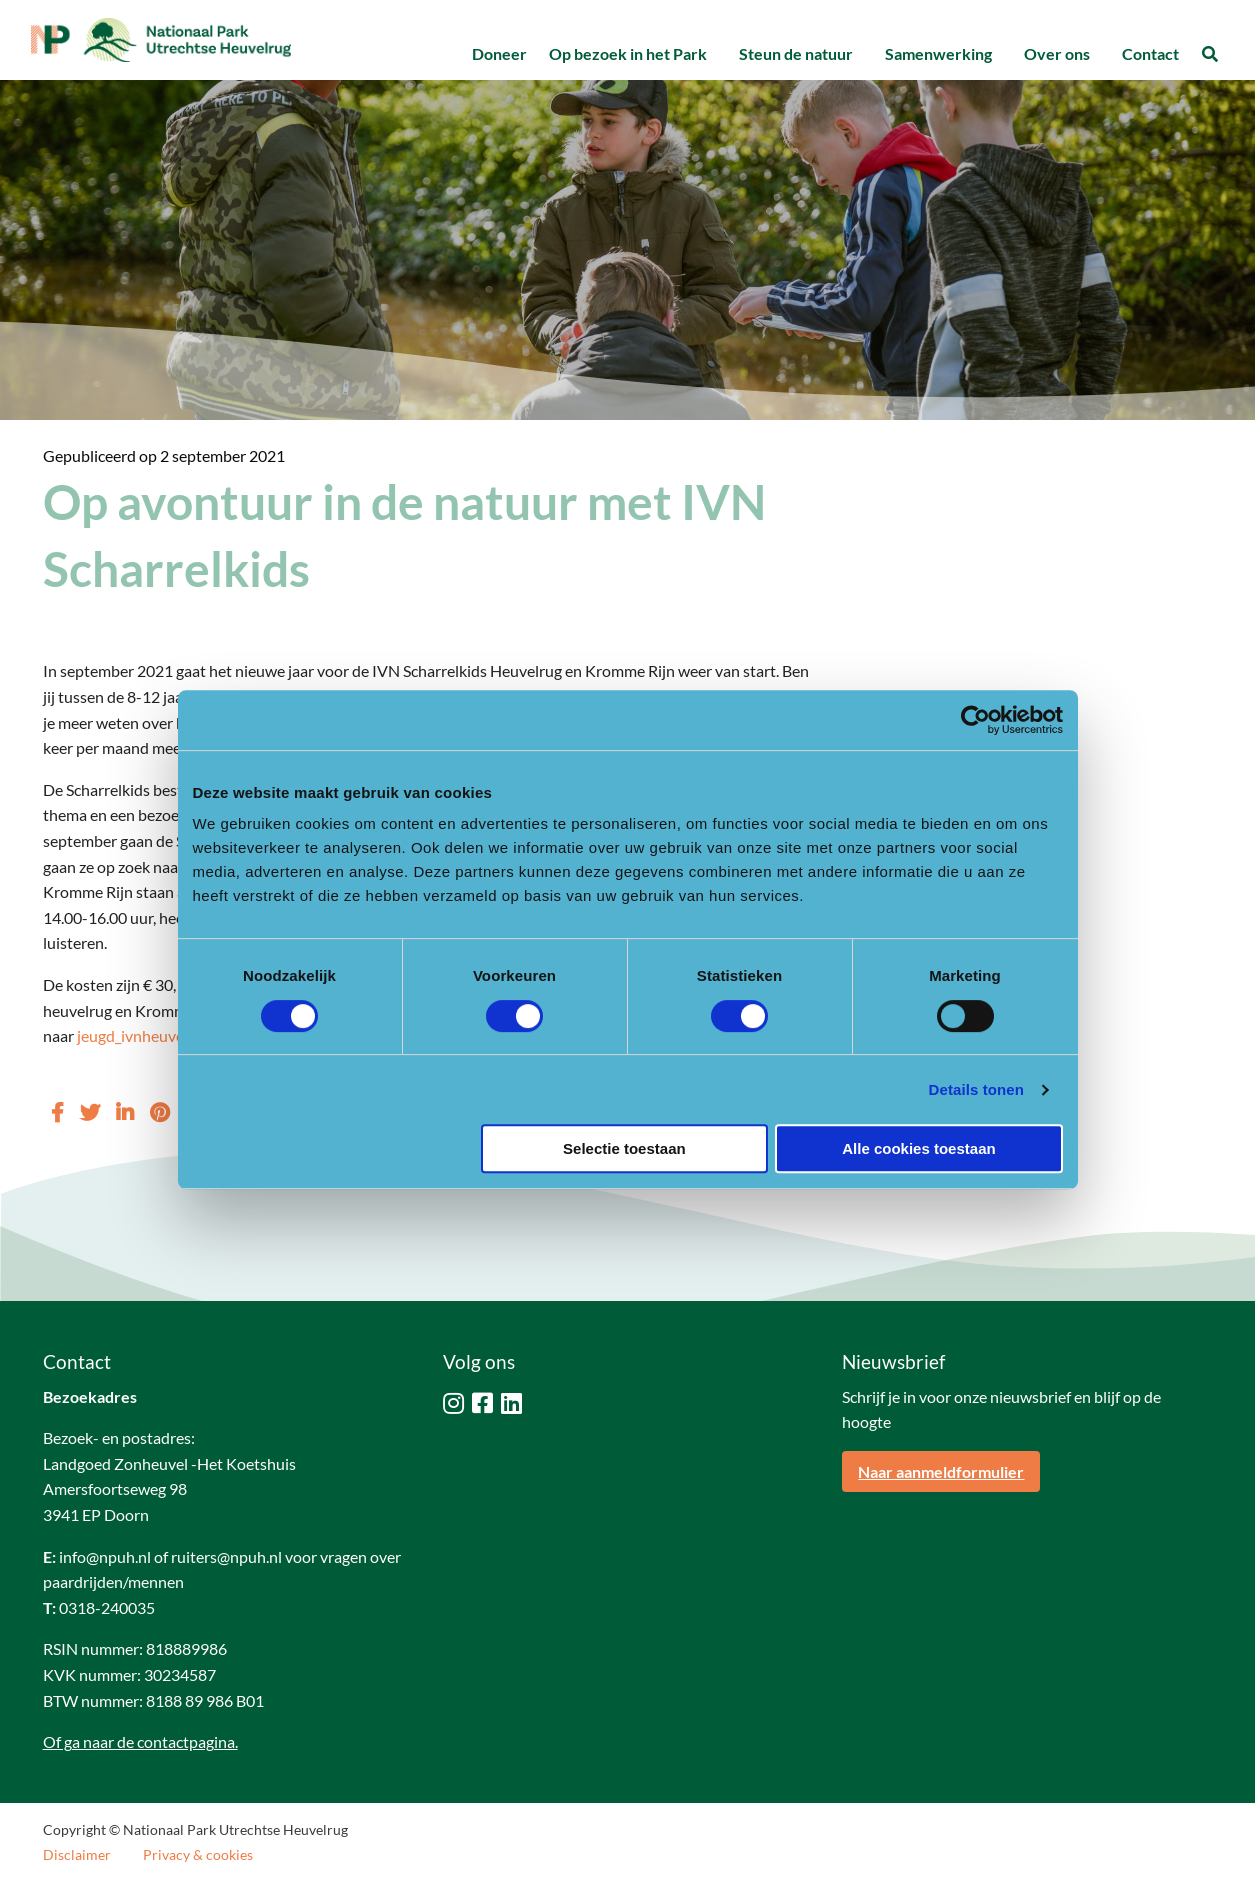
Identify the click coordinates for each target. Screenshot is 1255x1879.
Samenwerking (938, 53)
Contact (1150, 53)
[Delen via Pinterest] (159, 1112)
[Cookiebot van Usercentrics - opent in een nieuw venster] (975, 720)
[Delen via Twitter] (90, 1112)
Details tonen (976, 1089)
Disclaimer (77, 1855)
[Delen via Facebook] (57, 1112)
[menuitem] (499, 54)
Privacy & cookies (198, 1855)
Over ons (1057, 53)
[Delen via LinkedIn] (125, 1112)
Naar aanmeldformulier (941, 1471)
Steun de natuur (796, 53)
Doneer (499, 53)
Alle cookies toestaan (918, 1148)
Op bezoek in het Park (628, 53)
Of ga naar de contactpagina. (140, 1741)
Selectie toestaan (624, 1148)
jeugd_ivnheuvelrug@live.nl (170, 1035)
